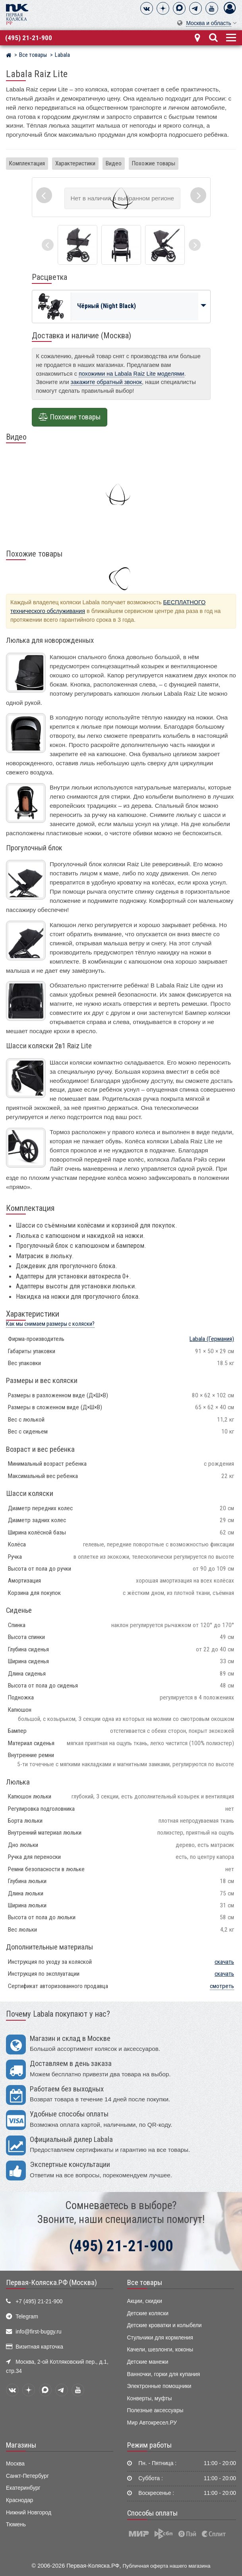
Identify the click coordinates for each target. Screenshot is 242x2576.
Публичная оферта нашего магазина (167, 2566)
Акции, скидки (144, 2301)
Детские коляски (147, 2313)
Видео (114, 163)
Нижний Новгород (28, 2513)
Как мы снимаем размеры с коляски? (50, 1324)
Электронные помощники (159, 2386)
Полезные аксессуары (155, 2410)
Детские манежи (147, 2362)
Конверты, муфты (149, 2398)
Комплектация (27, 163)
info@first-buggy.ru (38, 2332)
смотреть (222, 1986)
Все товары (144, 2282)
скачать (224, 1961)
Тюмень (16, 2525)
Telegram (26, 2317)
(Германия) (212, 1338)
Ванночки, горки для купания (163, 2374)
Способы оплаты (152, 2513)
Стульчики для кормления (160, 2338)
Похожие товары (153, 163)
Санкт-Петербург (27, 2476)
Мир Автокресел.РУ (152, 2423)
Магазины (21, 2445)
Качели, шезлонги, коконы (160, 2350)
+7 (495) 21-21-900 (38, 2301)
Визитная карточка (39, 2347)
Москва (15, 2464)
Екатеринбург (23, 2488)
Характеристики (75, 163)
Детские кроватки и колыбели (164, 2325)
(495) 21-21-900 (28, 37)
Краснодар (19, 2500)
